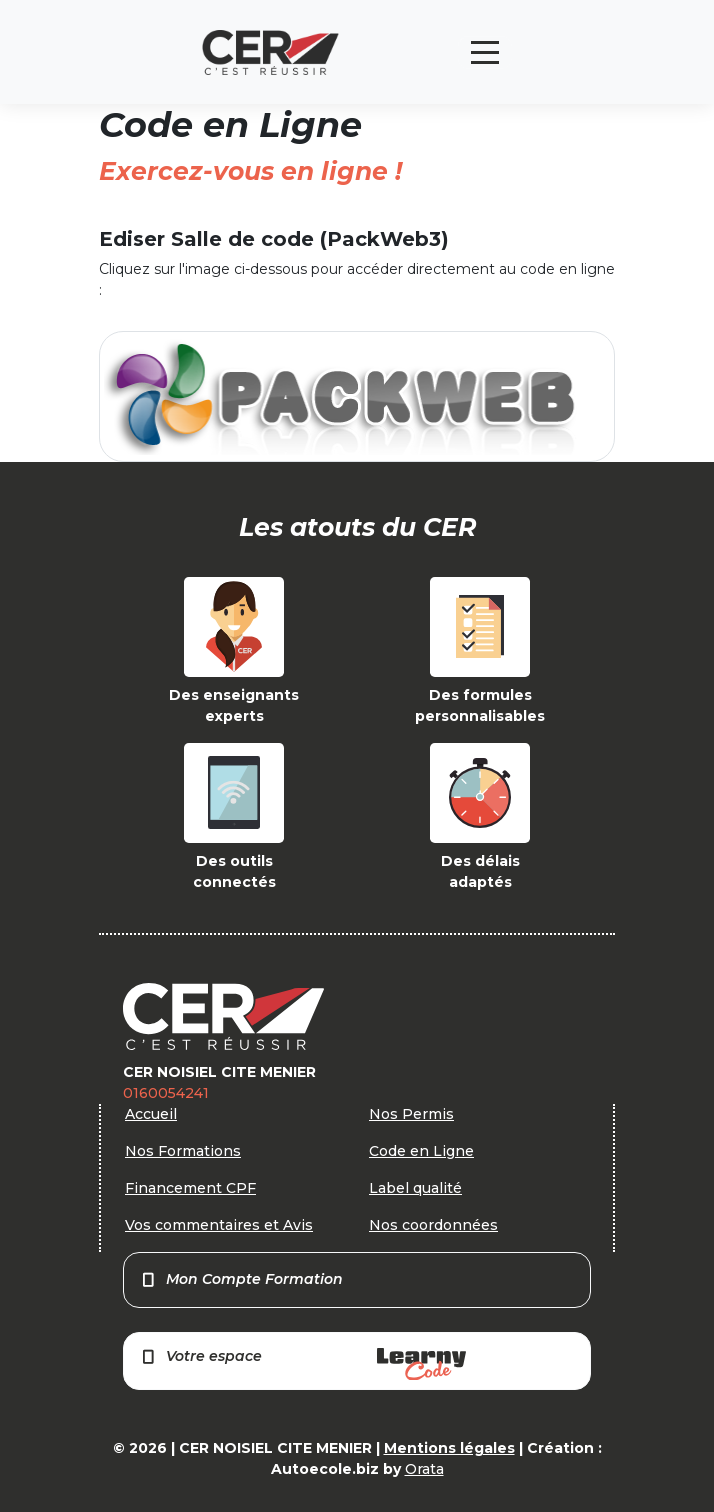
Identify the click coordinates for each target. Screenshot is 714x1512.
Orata (424, 1469)
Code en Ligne (421, 1151)
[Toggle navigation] (485, 52)
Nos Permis (411, 1114)
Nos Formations (183, 1151)
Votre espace (303, 1363)
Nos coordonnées (433, 1225)
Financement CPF (190, 1188)
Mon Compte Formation (241, 1279)
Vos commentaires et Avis (219, 1225)
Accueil (151, 1114)
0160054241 (166, 1093)
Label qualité (415, 1188)
